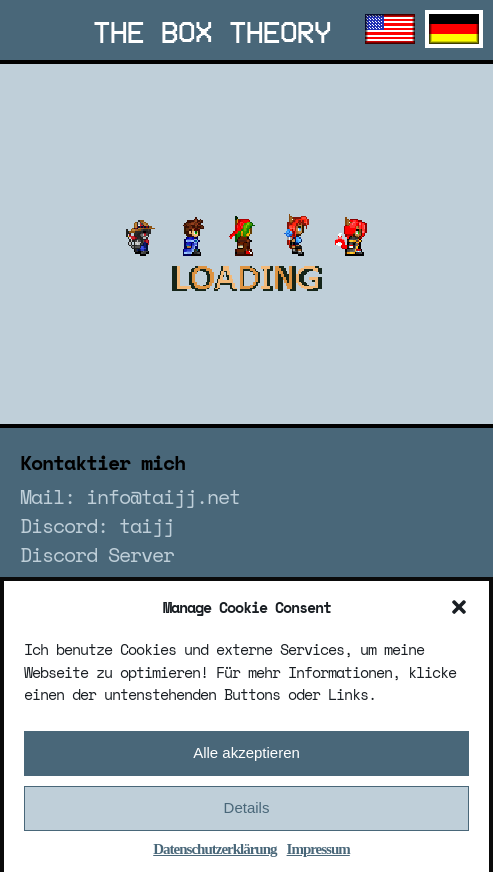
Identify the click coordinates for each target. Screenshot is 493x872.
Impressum (318, 855)
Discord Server (97, 554)
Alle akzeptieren (246, 758)
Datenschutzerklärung (214, 855)
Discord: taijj (97, 525)
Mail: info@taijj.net (130, 496)
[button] (459, 613)
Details (247, 813)
